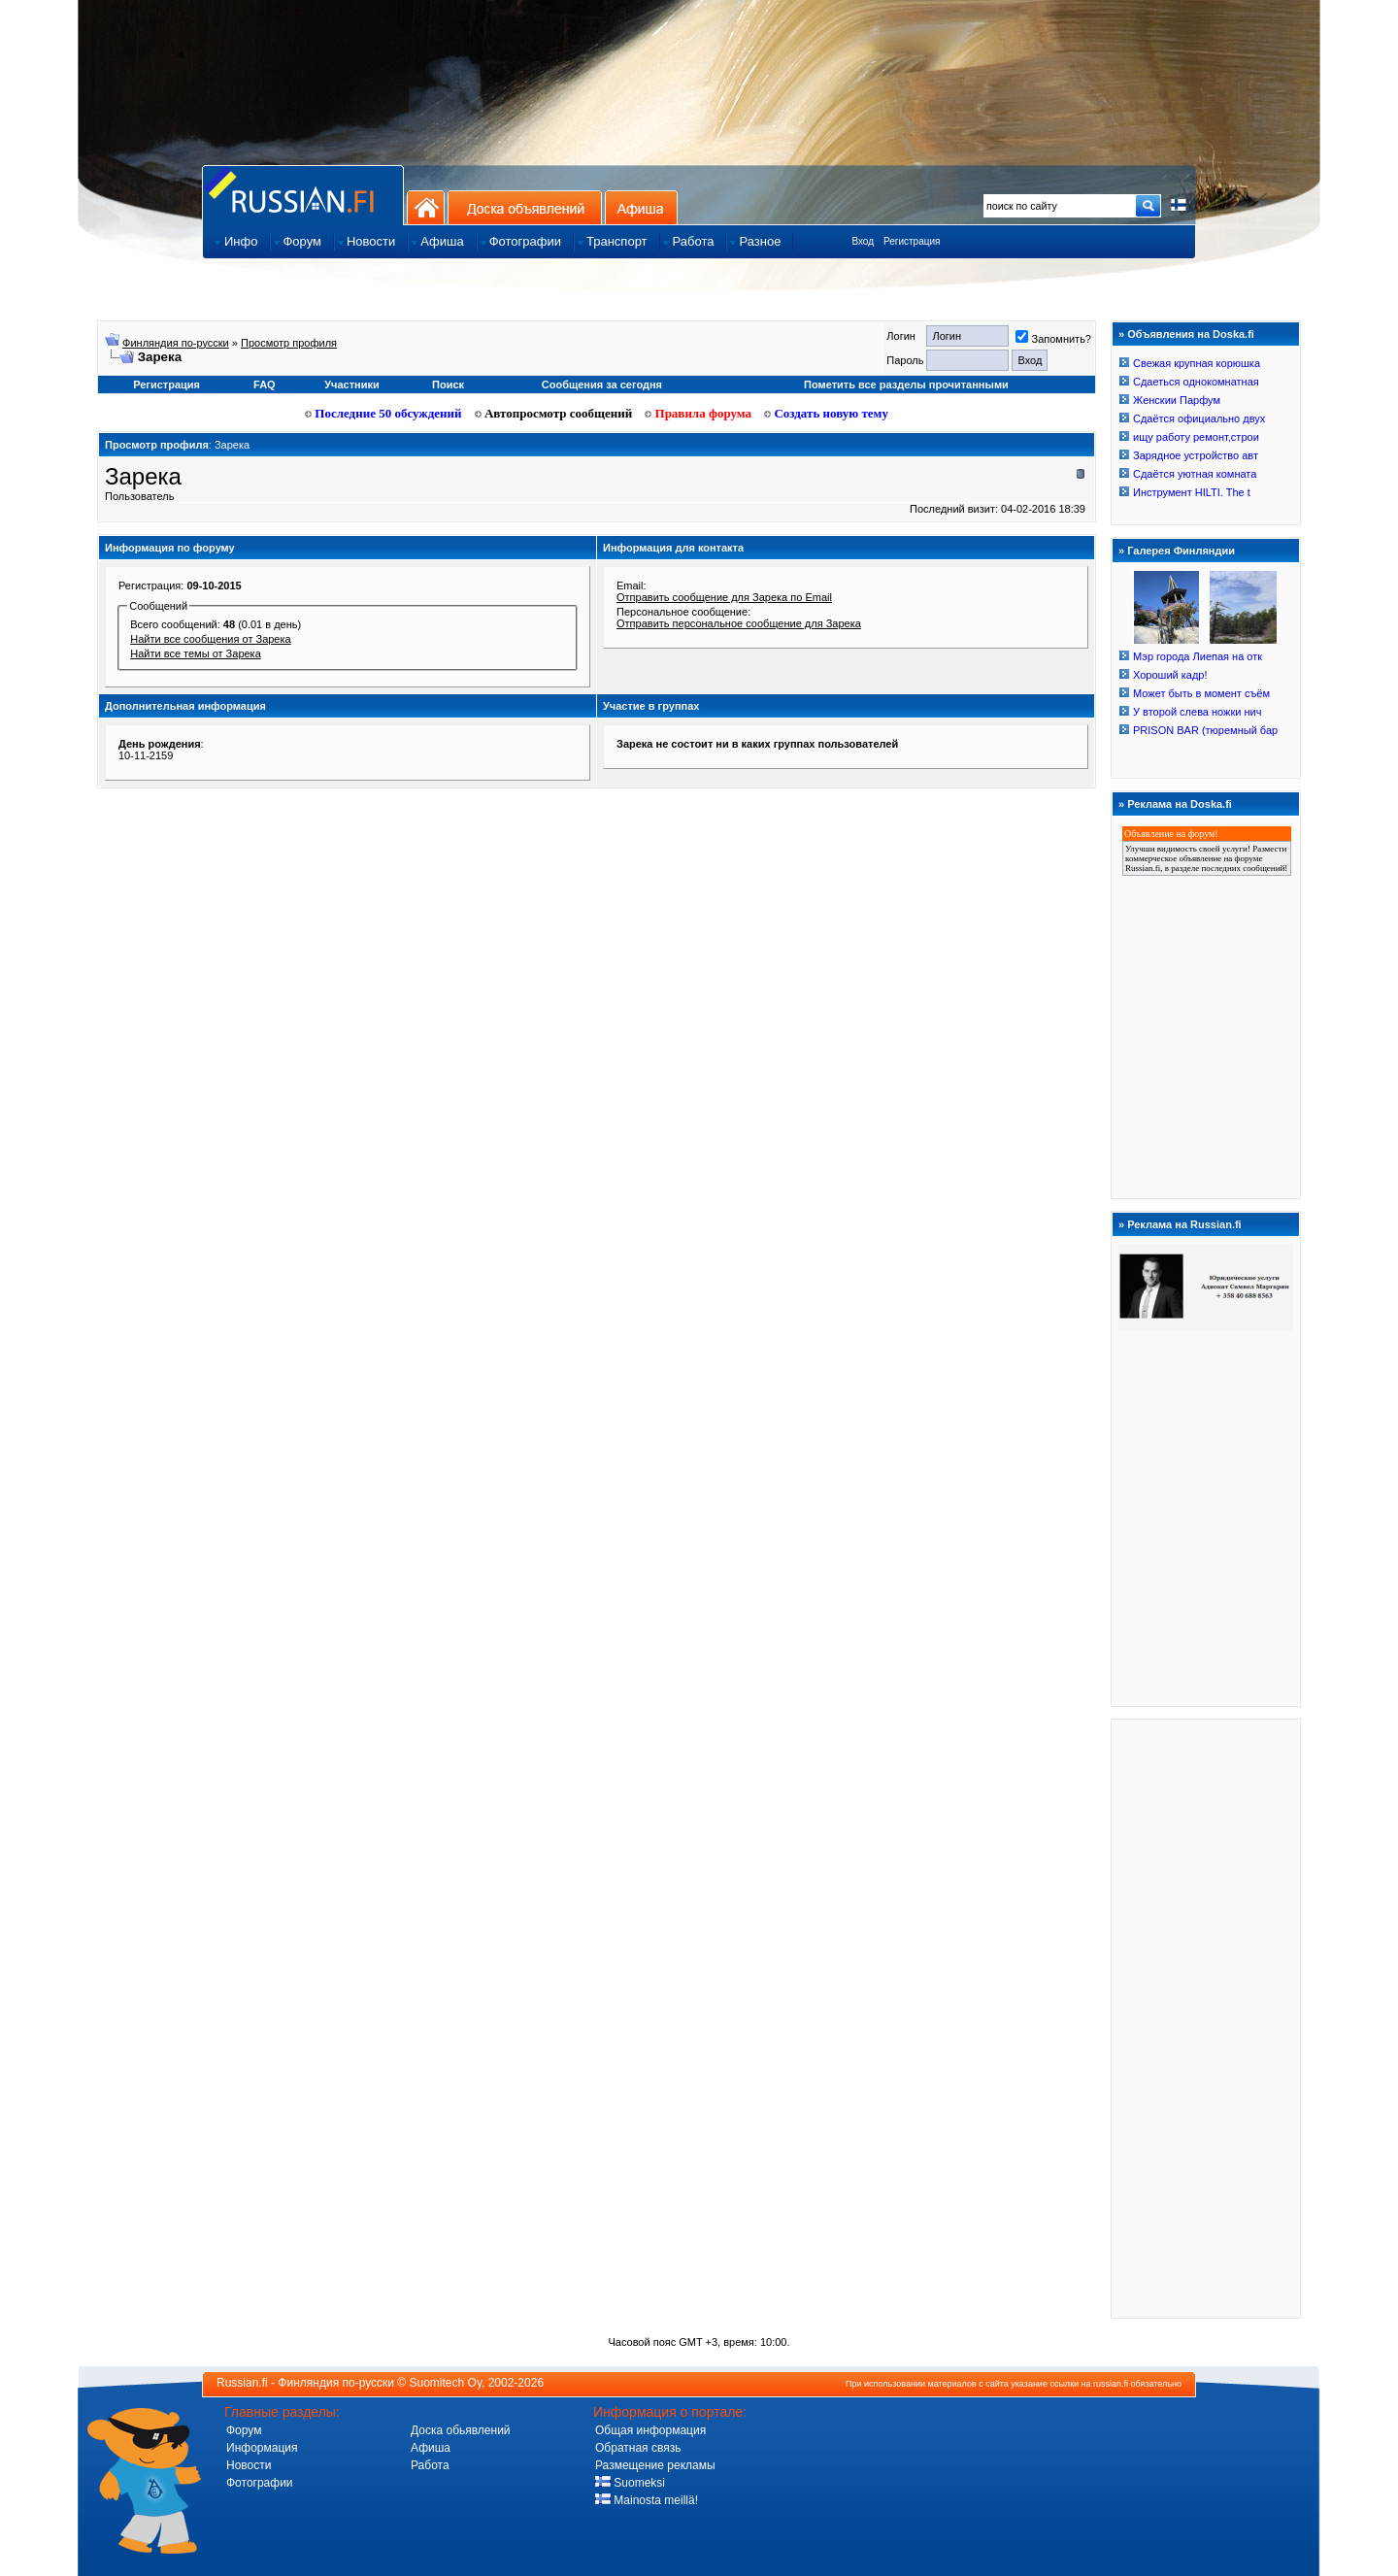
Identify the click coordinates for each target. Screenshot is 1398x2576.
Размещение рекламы (655, 2465)
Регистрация (911, 241)
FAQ (264, 384)
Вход (862, 241)
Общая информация (650, 2430)
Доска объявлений (525, 207)
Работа (430, 2465)
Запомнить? (1053, 339)
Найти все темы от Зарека (195, 653)
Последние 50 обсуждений (383, 413)
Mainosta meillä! (646, 2500)
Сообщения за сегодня (602, 384)
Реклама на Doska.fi (1179, 804)
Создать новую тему (826, 413)
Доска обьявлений (461, 2430)
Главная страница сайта (303, 194)
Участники (352, 384)
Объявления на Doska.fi (1190, 334)
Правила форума (698, 413)
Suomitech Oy (446, 2383)
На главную (426, 207)
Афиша (641, 207)
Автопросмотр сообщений (554, 413)
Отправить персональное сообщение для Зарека (738, 623)
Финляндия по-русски (175, 343)
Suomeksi (630, 2483)
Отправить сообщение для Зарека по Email (724, 597)
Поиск (448, 384)
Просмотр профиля (289, 343)
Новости (248, 2465)
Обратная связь (638, 2448)
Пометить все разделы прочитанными (906, 384)
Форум (243, 2430)
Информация (261, 2448)
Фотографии (259, 2483)
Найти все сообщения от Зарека (210, 639)
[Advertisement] (1205, 2017)
